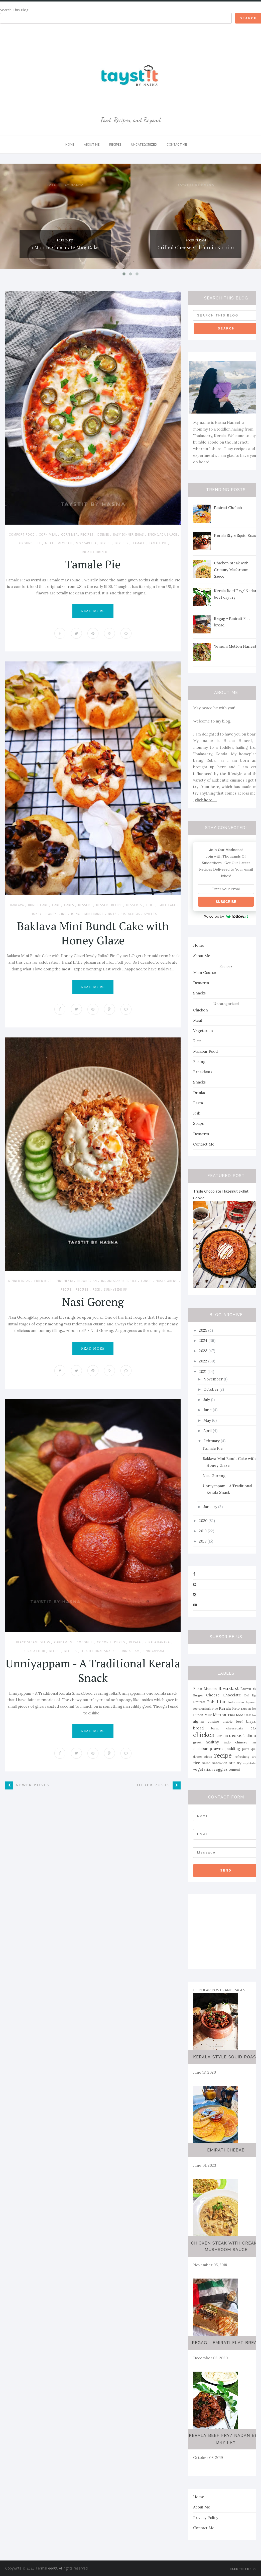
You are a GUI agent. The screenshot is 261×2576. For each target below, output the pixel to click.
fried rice (43, 1281)
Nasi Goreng (167, 1281)
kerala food (34, 1651)
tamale (139, 543)
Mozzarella (86, 543)
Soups (198, 1123)
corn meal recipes (77, 534)
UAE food (251, 1715)
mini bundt (94, 914)
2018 (202, 1541)
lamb (255, 1742)
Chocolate (232, 1695)
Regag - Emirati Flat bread (226, 2342)
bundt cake (38, 905)
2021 (202, 1371)
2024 (203, 1340)
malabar (200, 1748)
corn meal (48, 534)
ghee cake (167, 905)
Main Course (204, 972)
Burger (198, 1695)
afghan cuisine (206, 1721)
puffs (245, 1749)
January (210, 1506)
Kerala (135, 1643)
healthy (212, 1742)
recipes (121, 543)
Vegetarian (203, 1030)
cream (222, 1735)
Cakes (69, 905)
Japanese (252, 1702)
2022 (203, 1361)
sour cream (196, 240)
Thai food (235, 1715)
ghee (150, 905)
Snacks (199, 993)
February (211, 1440)
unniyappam (154, 1651)
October (210, 1389)
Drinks (199, 1092)
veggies (220, 1769)
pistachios (130, 914)
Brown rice (249, 1688)
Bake (197, 1688)
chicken (204, 1735)
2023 (203, 1350)
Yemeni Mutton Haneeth (236, 646)
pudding (232, 1748)
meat (49, 543)
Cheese (213, 1695)
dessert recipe (109, 905)
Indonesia (64, 1281)
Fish (196, 1113)
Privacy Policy (205, 2517)
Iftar (221, 1701)
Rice (197, 1040)
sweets (150, 914)
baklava (17, 905)
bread (198, 1728)
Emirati (199, 1702)
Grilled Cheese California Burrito (196, 247)
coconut (85, 1643)
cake (56, 905)
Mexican (65, 543)
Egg (255, 1695)
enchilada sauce (162, 534)
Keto (236, 1708)
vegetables (251, 1763)
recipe (105, 543)
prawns (216, 1748)
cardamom (63, 1643)
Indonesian (87, 1281)
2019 (203, 1531)
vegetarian (203, 1769)
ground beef (30, 543)
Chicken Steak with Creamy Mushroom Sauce (231, 570)
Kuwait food (250, 1708)
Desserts (201, 982)
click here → (206, 800)
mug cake (65, 240)
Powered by (226, 916)
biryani (252, 1721)
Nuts (112, 914)
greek (197, 1742)
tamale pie (158, 543)
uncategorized (94, 552)
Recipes (115, 144)
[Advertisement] (224, 1930)
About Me (91, 144)
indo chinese (235, 1742)
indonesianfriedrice (119, 1281)
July (206, 1399)
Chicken (200, 1010)
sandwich (219, 1763)
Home (69, 144)
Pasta (198, 1102)
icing (75, 914)
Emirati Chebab (228, 507)
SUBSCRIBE (226, 902)
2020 (203, 1520)
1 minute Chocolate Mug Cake (65, 247)
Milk (208, 1715)
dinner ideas (19, 1281)
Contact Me (177, 144)
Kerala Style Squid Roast (235, 535)
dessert (85, 905)
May (207, 1420)
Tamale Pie (93, 564)
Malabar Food (205, 1051)
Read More (93, 611)
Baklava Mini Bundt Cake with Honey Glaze (93, 933)
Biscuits (210, 1688)
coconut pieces (111, 1643)
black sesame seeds (33, 1643)
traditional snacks (99, 1651)
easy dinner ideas (128, 534)
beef (239, 1721)
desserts (134, 905)
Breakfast (228, 1688)
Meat (197, 1020)
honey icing (56, 914)
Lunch (146, 1281)
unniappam (130, 1651)
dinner (103, 534)
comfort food (22, 534)
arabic (227, 1721)
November (213, 1379)
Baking (199, 1061)
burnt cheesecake (227, 1728)
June (207, 1409)
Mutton (219, 1714)
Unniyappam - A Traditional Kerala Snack (93, 1670)
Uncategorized (144, 144)
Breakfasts (202, 1071)
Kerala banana (157, 1643)
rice (96, 1290)
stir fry (235, 1763)
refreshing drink (247, 1756)
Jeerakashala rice (205, 1708)
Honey (36, 914)
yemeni (234, 1769)
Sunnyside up (115, 1290)
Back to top (243, 2569)
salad (206, 1763)
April (207, 1430)
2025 (203, 1330)
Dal (246, 1695)
